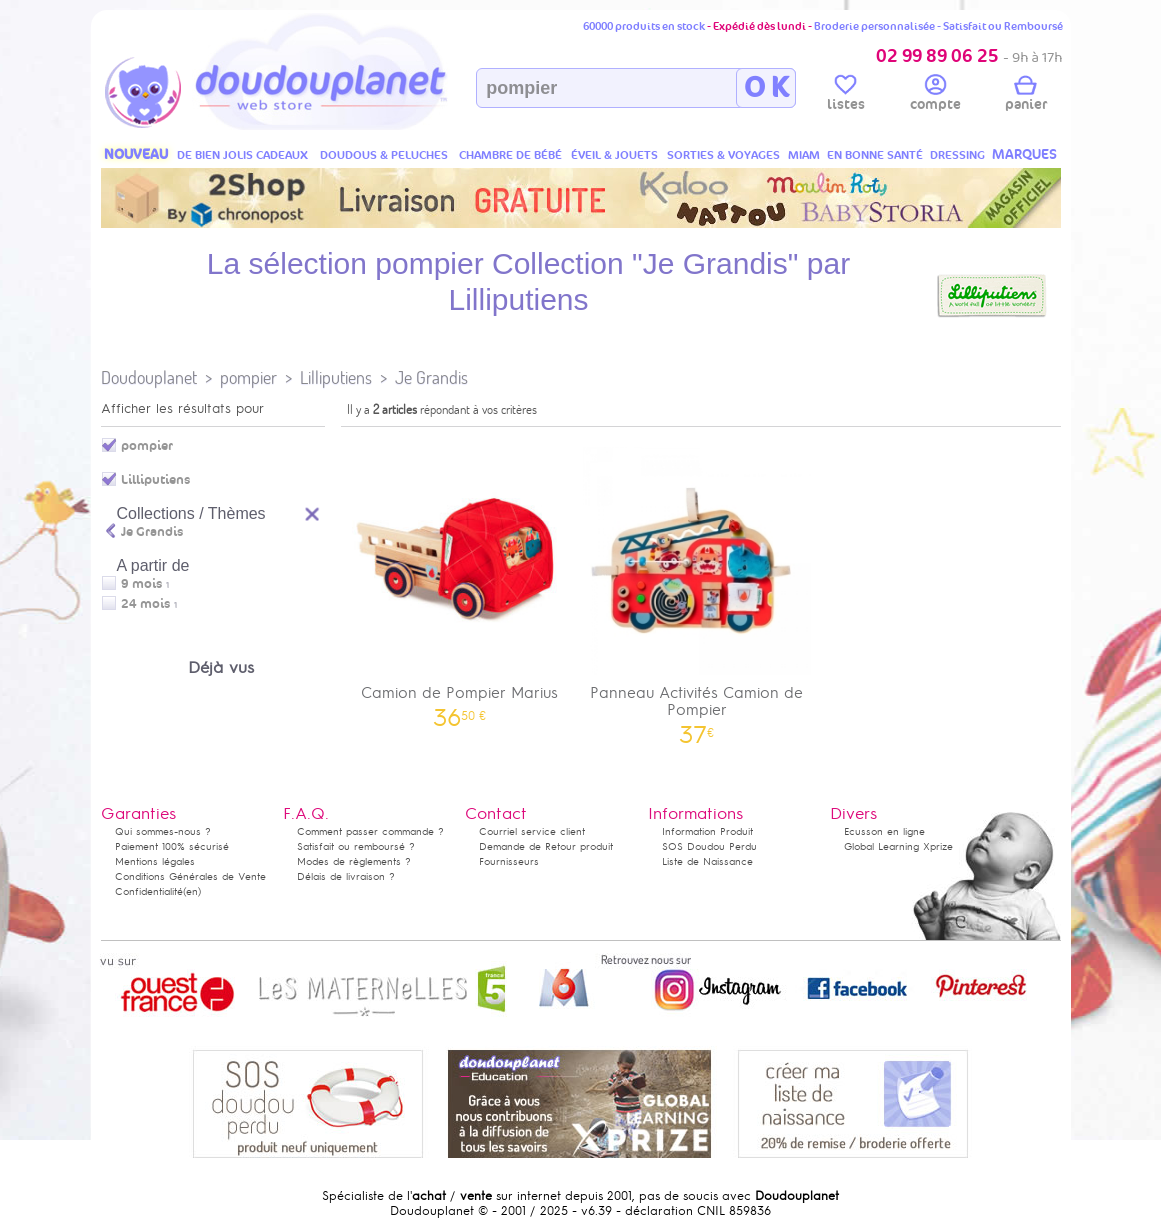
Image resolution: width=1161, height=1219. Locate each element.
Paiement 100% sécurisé (172, 846)
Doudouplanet (149, 377)
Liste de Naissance (707, 861)
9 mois (141, 584)
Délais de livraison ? (346, 876)
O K (766, 88)
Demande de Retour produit (546, 846)
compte (935, 96)
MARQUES (1024, 154)
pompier (248, 377)
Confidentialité (149, 891)
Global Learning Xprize (898, 846)
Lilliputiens (336, 377)
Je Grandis (431, 377)
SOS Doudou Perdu (709, 846)
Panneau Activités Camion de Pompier (697, 589)
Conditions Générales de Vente (190, 876)
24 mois (145, 604)
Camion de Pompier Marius (460, 580)
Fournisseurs (509, 861)
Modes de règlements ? (354, 861)
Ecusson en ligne (884, 831)
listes (846, 96)
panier (1026, 96)
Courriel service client (532, 831)
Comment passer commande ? (370, 831)
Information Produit (707, 831)
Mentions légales (155, 861)
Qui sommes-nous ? (163, 831)
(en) (192, 891)
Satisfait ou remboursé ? (356, 846)
